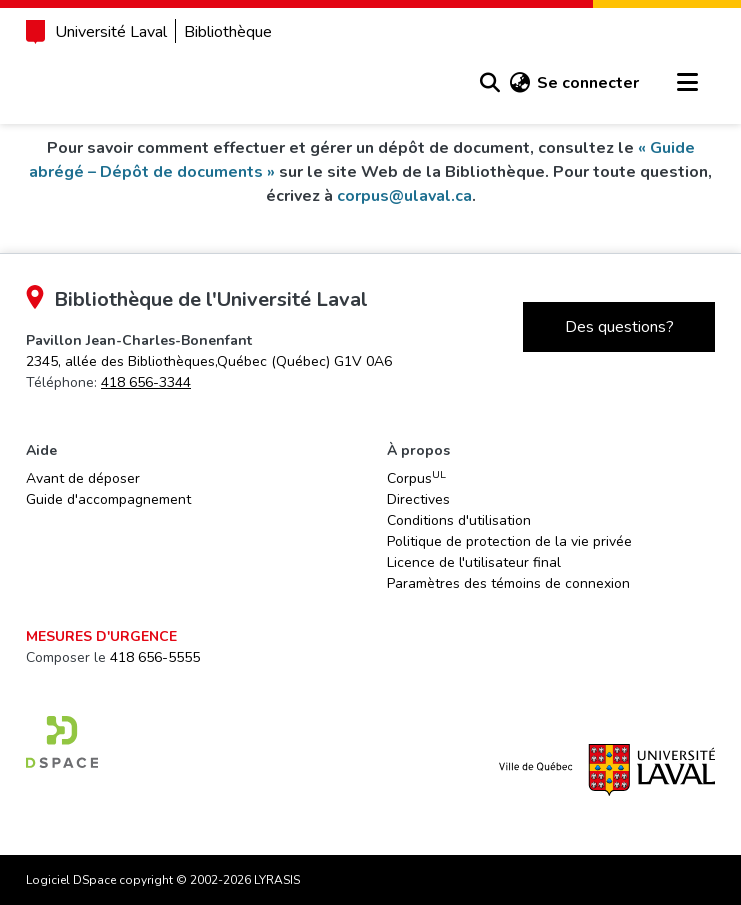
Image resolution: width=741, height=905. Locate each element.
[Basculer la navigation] (687, 83)
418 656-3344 (146, 382)
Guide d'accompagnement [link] (108, 499)
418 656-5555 (155, 657)
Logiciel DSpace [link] (71, 880)
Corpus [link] (416, 478)
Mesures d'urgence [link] (101, 636)
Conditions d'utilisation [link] (459, 520)
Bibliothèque (228, 32)
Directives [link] (418, 499)
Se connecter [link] (588, 83)
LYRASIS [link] (277, 880)
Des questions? (619, 327)
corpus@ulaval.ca (404, 196)
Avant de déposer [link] (83, 478)
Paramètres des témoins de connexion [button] (508, 583)
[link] (209, 361)
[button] (489, 83)
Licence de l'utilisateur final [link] (474, 562)
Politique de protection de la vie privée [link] (509, 541)
